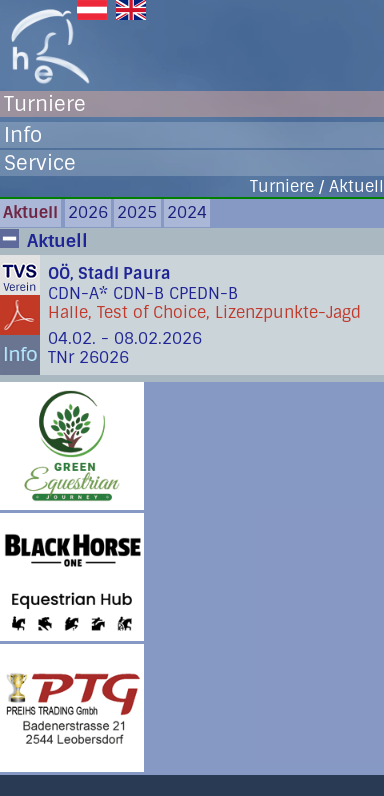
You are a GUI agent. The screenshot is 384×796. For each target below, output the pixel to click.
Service (40, 163)
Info (23, 135)
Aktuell (30, 212)
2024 (187, 212)
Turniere (45, 104)
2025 (137, 212)
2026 (88, 212)
